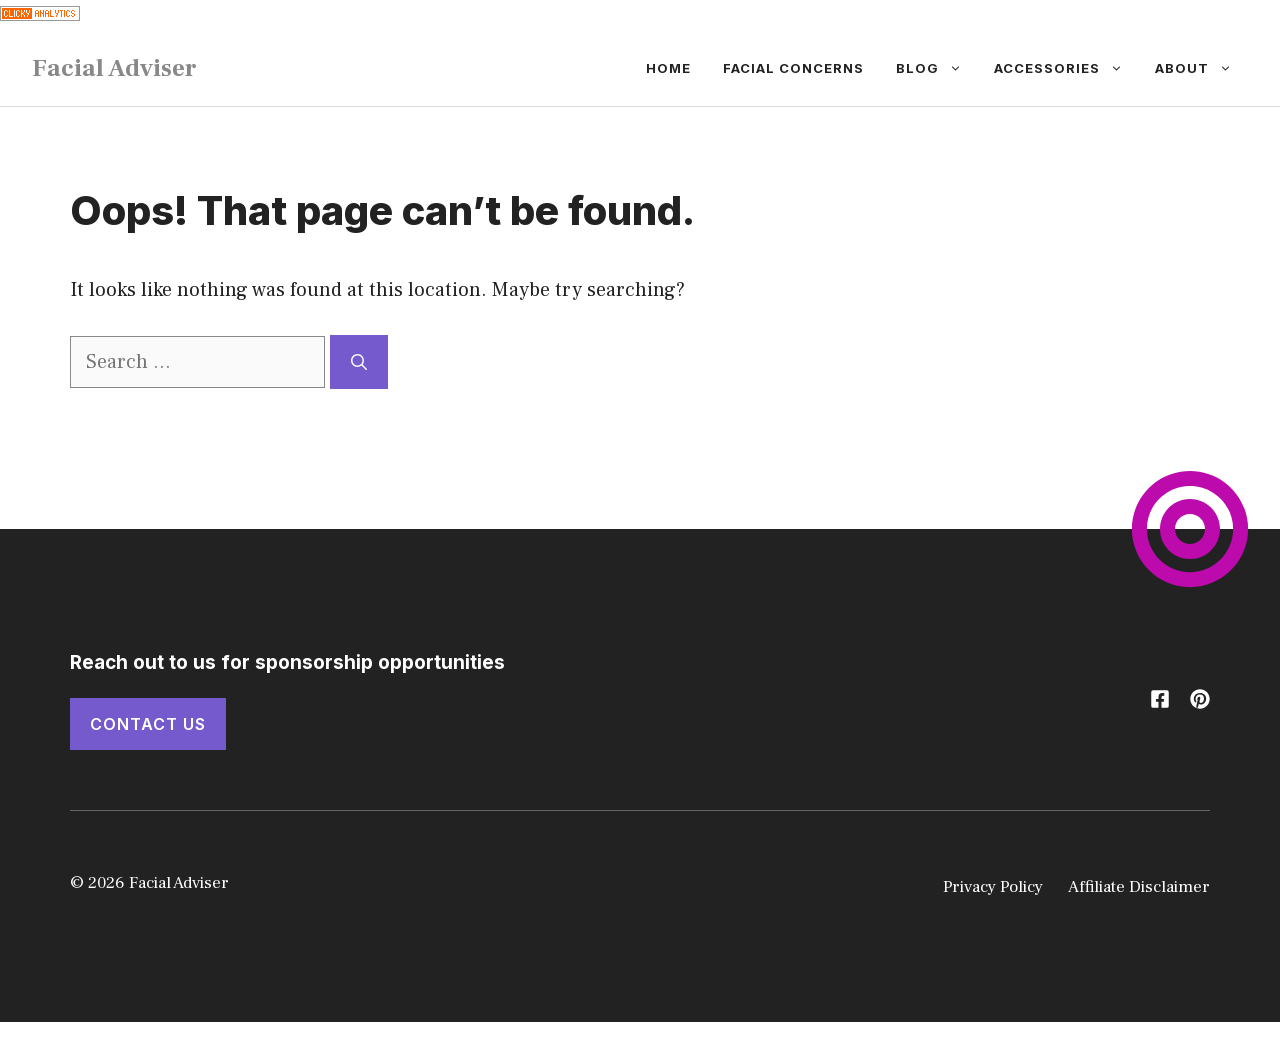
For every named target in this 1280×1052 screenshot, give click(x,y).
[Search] (359, 362)
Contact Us (148, 724)
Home (668, 68)
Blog (937, 68)
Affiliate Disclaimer (1139, 887)
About (1201, 68)
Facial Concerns (793, 68)
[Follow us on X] (1160, 699)
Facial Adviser (114, 68)
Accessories (1066, 68)
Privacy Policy (993, 887)
